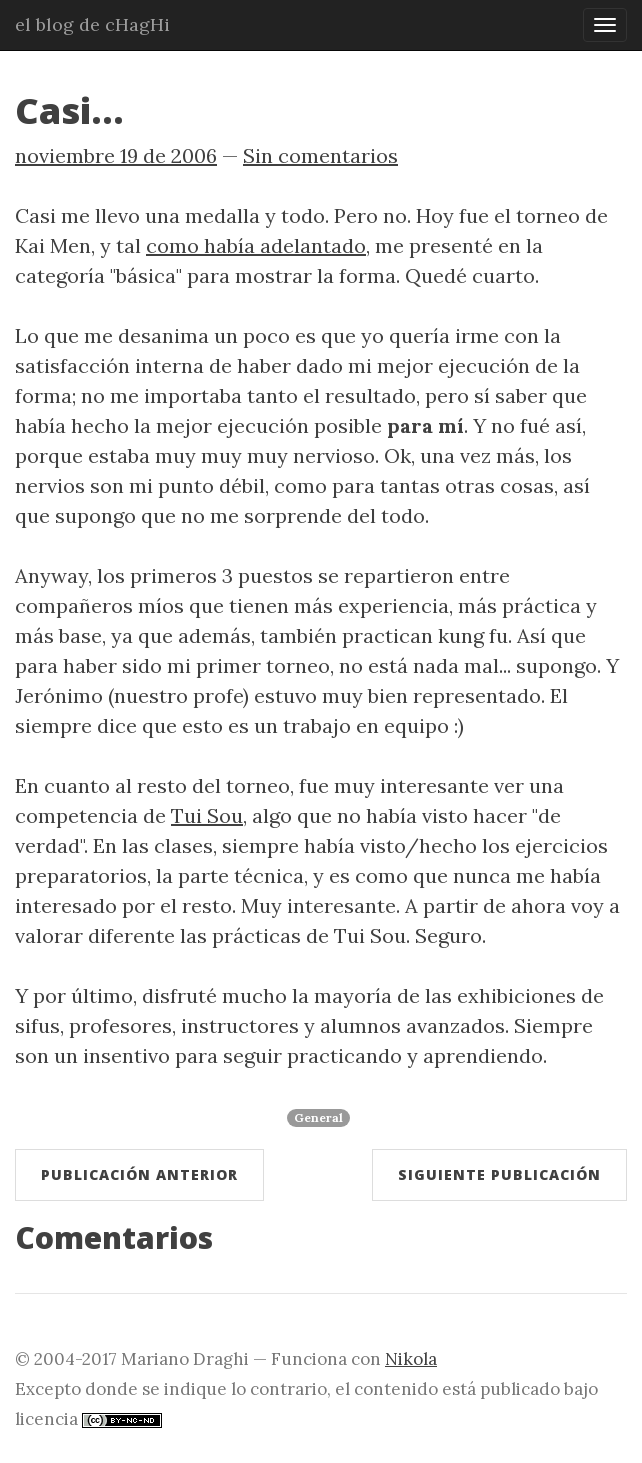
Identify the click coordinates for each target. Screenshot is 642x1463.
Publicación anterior (139, 1174)
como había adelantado (256, 245)
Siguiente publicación (499, 1174)
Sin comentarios (320, 155)
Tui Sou (207, 815)
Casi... (69, 110)
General (318, 1117)
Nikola (411, 1359)
